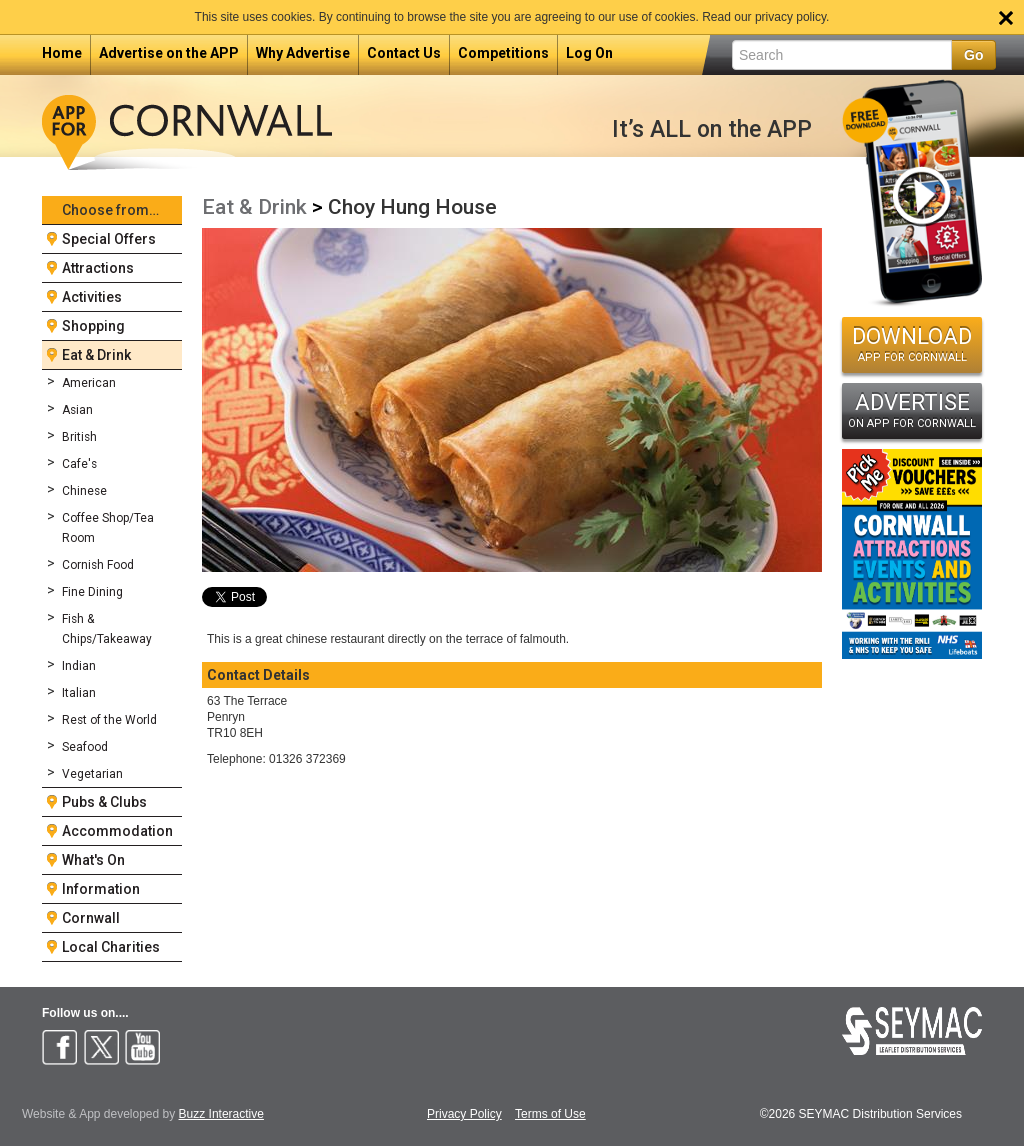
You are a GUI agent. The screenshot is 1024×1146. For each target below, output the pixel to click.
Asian (77, 410)
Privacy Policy (464, 1114)
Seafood (85, 747)
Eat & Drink (96, 355)
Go (973, 55)
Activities (92, 297)
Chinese (84, 491)
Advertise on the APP (169, 53)
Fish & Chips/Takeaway (107, 629)
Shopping (93, 326)
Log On (589, 53)
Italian (79, 693)
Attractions (98, 268)
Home (62, 53)
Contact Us (404, 53)
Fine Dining (92, 592)
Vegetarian (92, 774)
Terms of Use (550, 1114)
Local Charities (111, 947)
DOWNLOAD (912, 344)
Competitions (503, 53)
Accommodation (117, 831)
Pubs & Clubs (104, 802)
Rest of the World (109, 720)
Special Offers (109, 239)
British (79, 437)
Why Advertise (303, 53)
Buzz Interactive (221, 1114)
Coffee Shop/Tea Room (108, 528)
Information (101, 889)
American (89, 383)
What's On (93, 860)
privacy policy (790, 17)
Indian (79, 666)
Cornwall (91, 918)
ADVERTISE (912, 410)
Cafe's (79, 464)
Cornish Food (98, 565)
